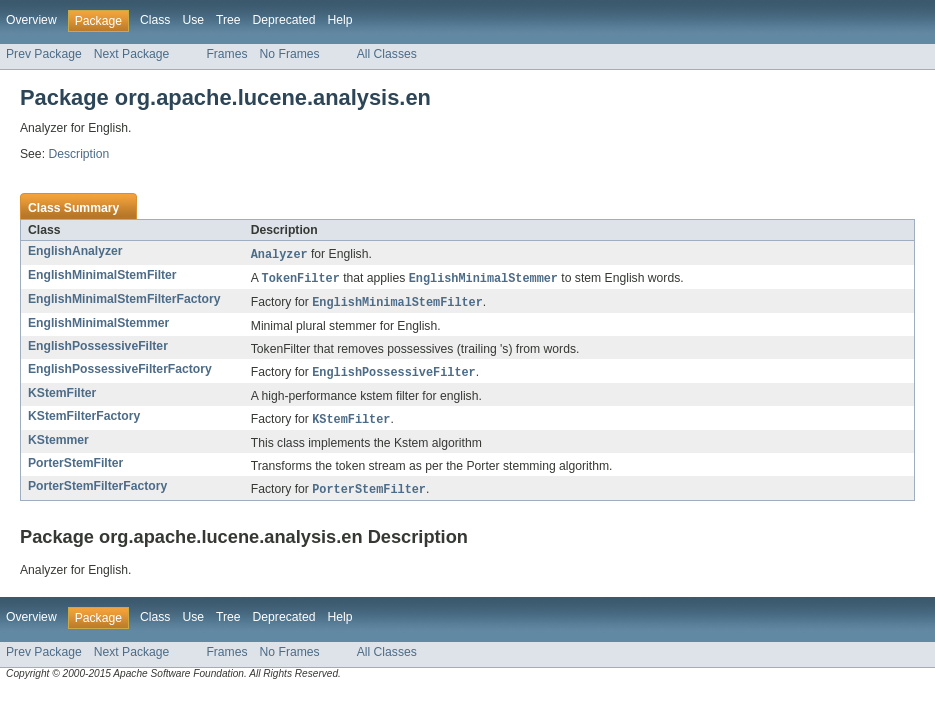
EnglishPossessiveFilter (98, 349)
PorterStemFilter (75, 468)
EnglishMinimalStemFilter (102, 276)
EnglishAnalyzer (75, 251)
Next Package (132, 54)
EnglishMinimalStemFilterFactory (124, 301)
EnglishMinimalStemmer (98, 326)
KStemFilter (62, 397)
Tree (228, 20)
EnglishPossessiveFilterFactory (120, 372)
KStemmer (58, 445)
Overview (31, 20)
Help (339, 20)
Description (78, 154)
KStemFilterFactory (84, 420)
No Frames (290, 54)
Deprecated (284, 20)
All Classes (387, 54)
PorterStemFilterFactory (97, 491)
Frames (226, 54)
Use (193, 20)
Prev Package (44, 54)
